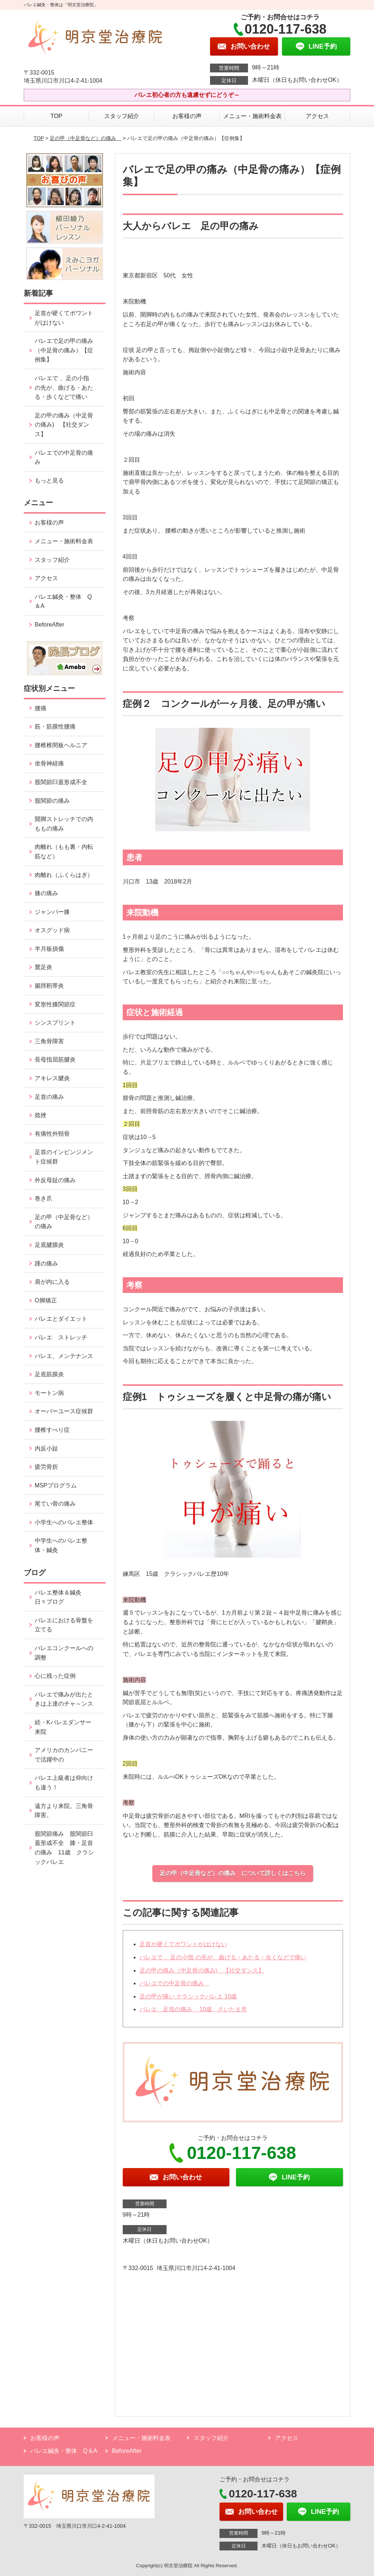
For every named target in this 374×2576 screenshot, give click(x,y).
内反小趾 (46, 1448)
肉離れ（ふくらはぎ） (64, 875)
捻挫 (40, 1115)
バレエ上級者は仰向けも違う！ (64, 1782)
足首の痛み (49, 1097)
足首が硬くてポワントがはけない (183, 1944)
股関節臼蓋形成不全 (61, 782)
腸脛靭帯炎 (49, 986)
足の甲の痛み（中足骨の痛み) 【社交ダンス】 (202, 1970)
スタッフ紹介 (121, 116)
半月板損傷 (49, 949)
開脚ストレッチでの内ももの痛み (64, 824)
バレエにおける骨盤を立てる (64, 1625)
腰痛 (40, 708)
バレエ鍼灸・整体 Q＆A (63, 601)
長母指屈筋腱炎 (55, 1059)
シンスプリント (55, 1023)
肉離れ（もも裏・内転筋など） (64, 851)
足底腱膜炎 (49, 1245)
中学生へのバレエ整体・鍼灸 (61, 1545)
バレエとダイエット (61, 1319)
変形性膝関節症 (55, 1004)
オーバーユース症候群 (64, 1411)
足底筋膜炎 (49, 1374)
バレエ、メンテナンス (64, 1356)
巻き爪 (43, 1198)
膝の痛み (46, 893)
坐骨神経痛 (49, 763)
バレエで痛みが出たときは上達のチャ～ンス (64, 1699)
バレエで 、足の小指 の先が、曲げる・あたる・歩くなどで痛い (223, 1957)
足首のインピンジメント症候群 (64, 1157)
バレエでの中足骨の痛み (175, 1983)
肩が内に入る (52, 1282)
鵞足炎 (43, 967)
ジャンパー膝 (52, 912)
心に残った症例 (55, 1676)
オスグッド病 (52, 930)
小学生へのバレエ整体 (64, 1522)
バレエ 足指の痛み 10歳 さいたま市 (193, 2009)
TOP (56, 116)
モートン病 (49, 1393)
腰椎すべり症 (52, 1430)
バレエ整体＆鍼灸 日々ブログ (61, 1597)
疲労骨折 (46, 1467)
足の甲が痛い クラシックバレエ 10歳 (188, 1996)
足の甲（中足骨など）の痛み (85, 138)
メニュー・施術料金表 (252, 116)
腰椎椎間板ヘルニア (61, 745)
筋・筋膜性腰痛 (55, 726)
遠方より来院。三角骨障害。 (64, 1811)
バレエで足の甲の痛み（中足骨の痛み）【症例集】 (64, 350)
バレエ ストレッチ (61, 1337)
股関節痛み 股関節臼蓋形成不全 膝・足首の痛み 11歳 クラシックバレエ (64, 1848)
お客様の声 (187, 116)
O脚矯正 (46, 1300)
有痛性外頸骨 (52, 1134)
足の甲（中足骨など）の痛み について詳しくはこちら (233, 1873)
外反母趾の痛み (55, 1180)
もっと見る (49, 480)
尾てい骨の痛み (55, 1504)
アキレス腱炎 (52, 1078)
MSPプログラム (56, 1485)
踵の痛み (49, 1263)
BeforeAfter (49, 624)
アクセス (317, 116)
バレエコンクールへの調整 (64, 1653)
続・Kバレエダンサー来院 (63, 1727)
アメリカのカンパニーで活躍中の (64, 1755)
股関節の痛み (52, 801)
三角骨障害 (49, 1041)
